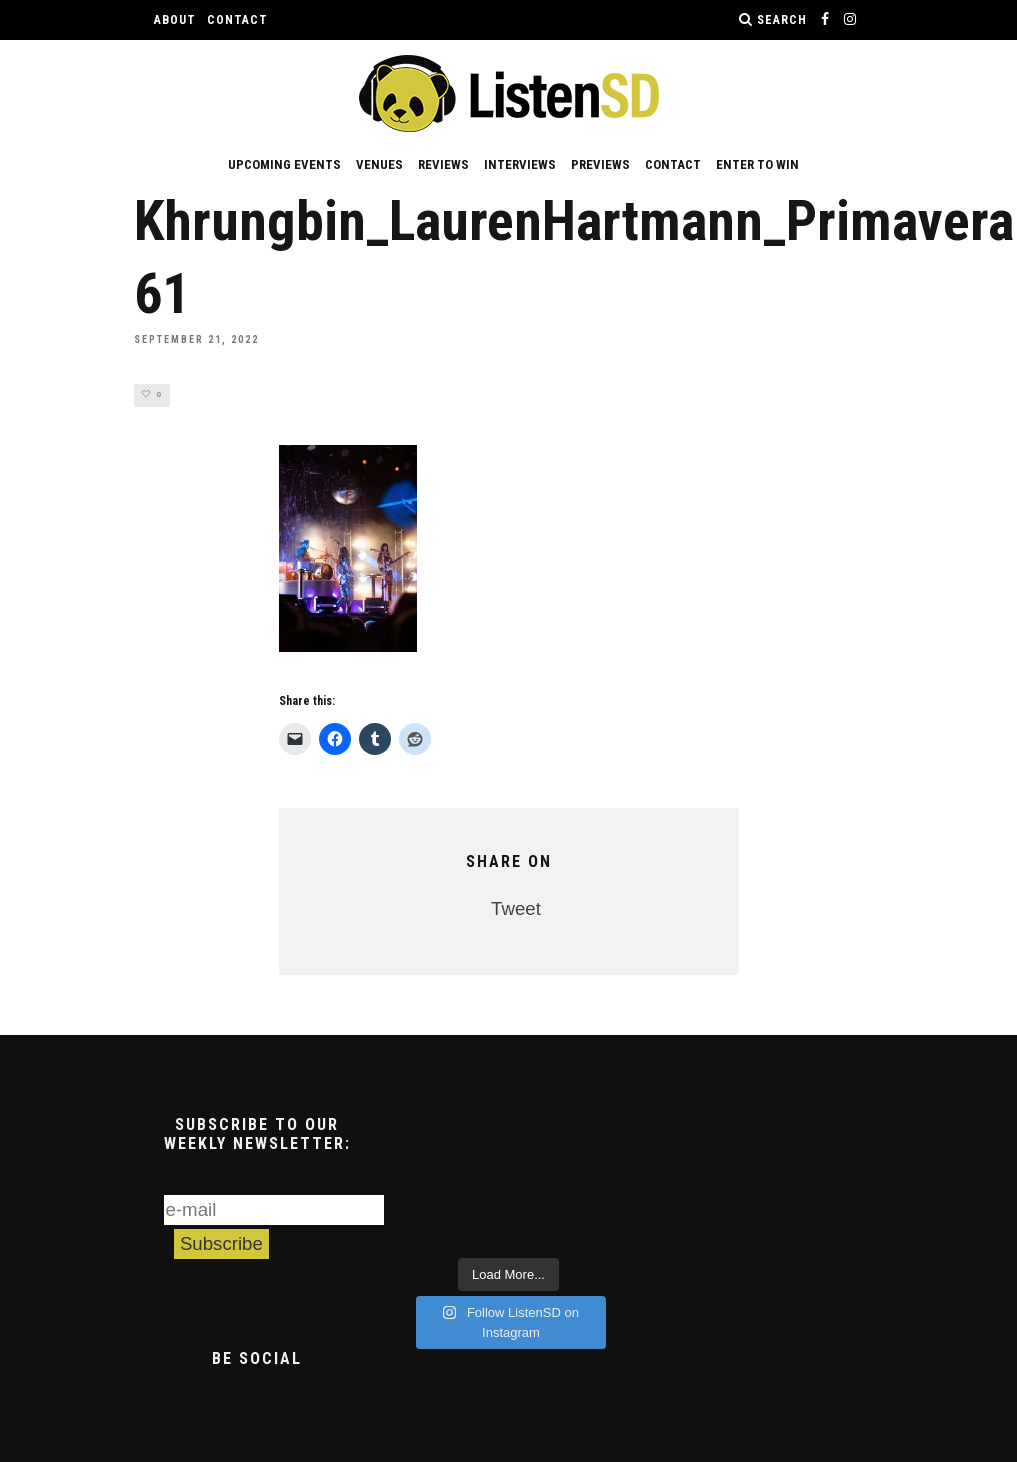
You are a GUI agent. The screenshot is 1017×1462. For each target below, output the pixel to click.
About (175, 20)
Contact (237, 20)
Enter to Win (757, 164)
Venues (379, 164)
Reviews (443, 164)
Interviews (520, 164)
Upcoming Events (284, 164)
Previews (600, 164)
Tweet (516, 909)
